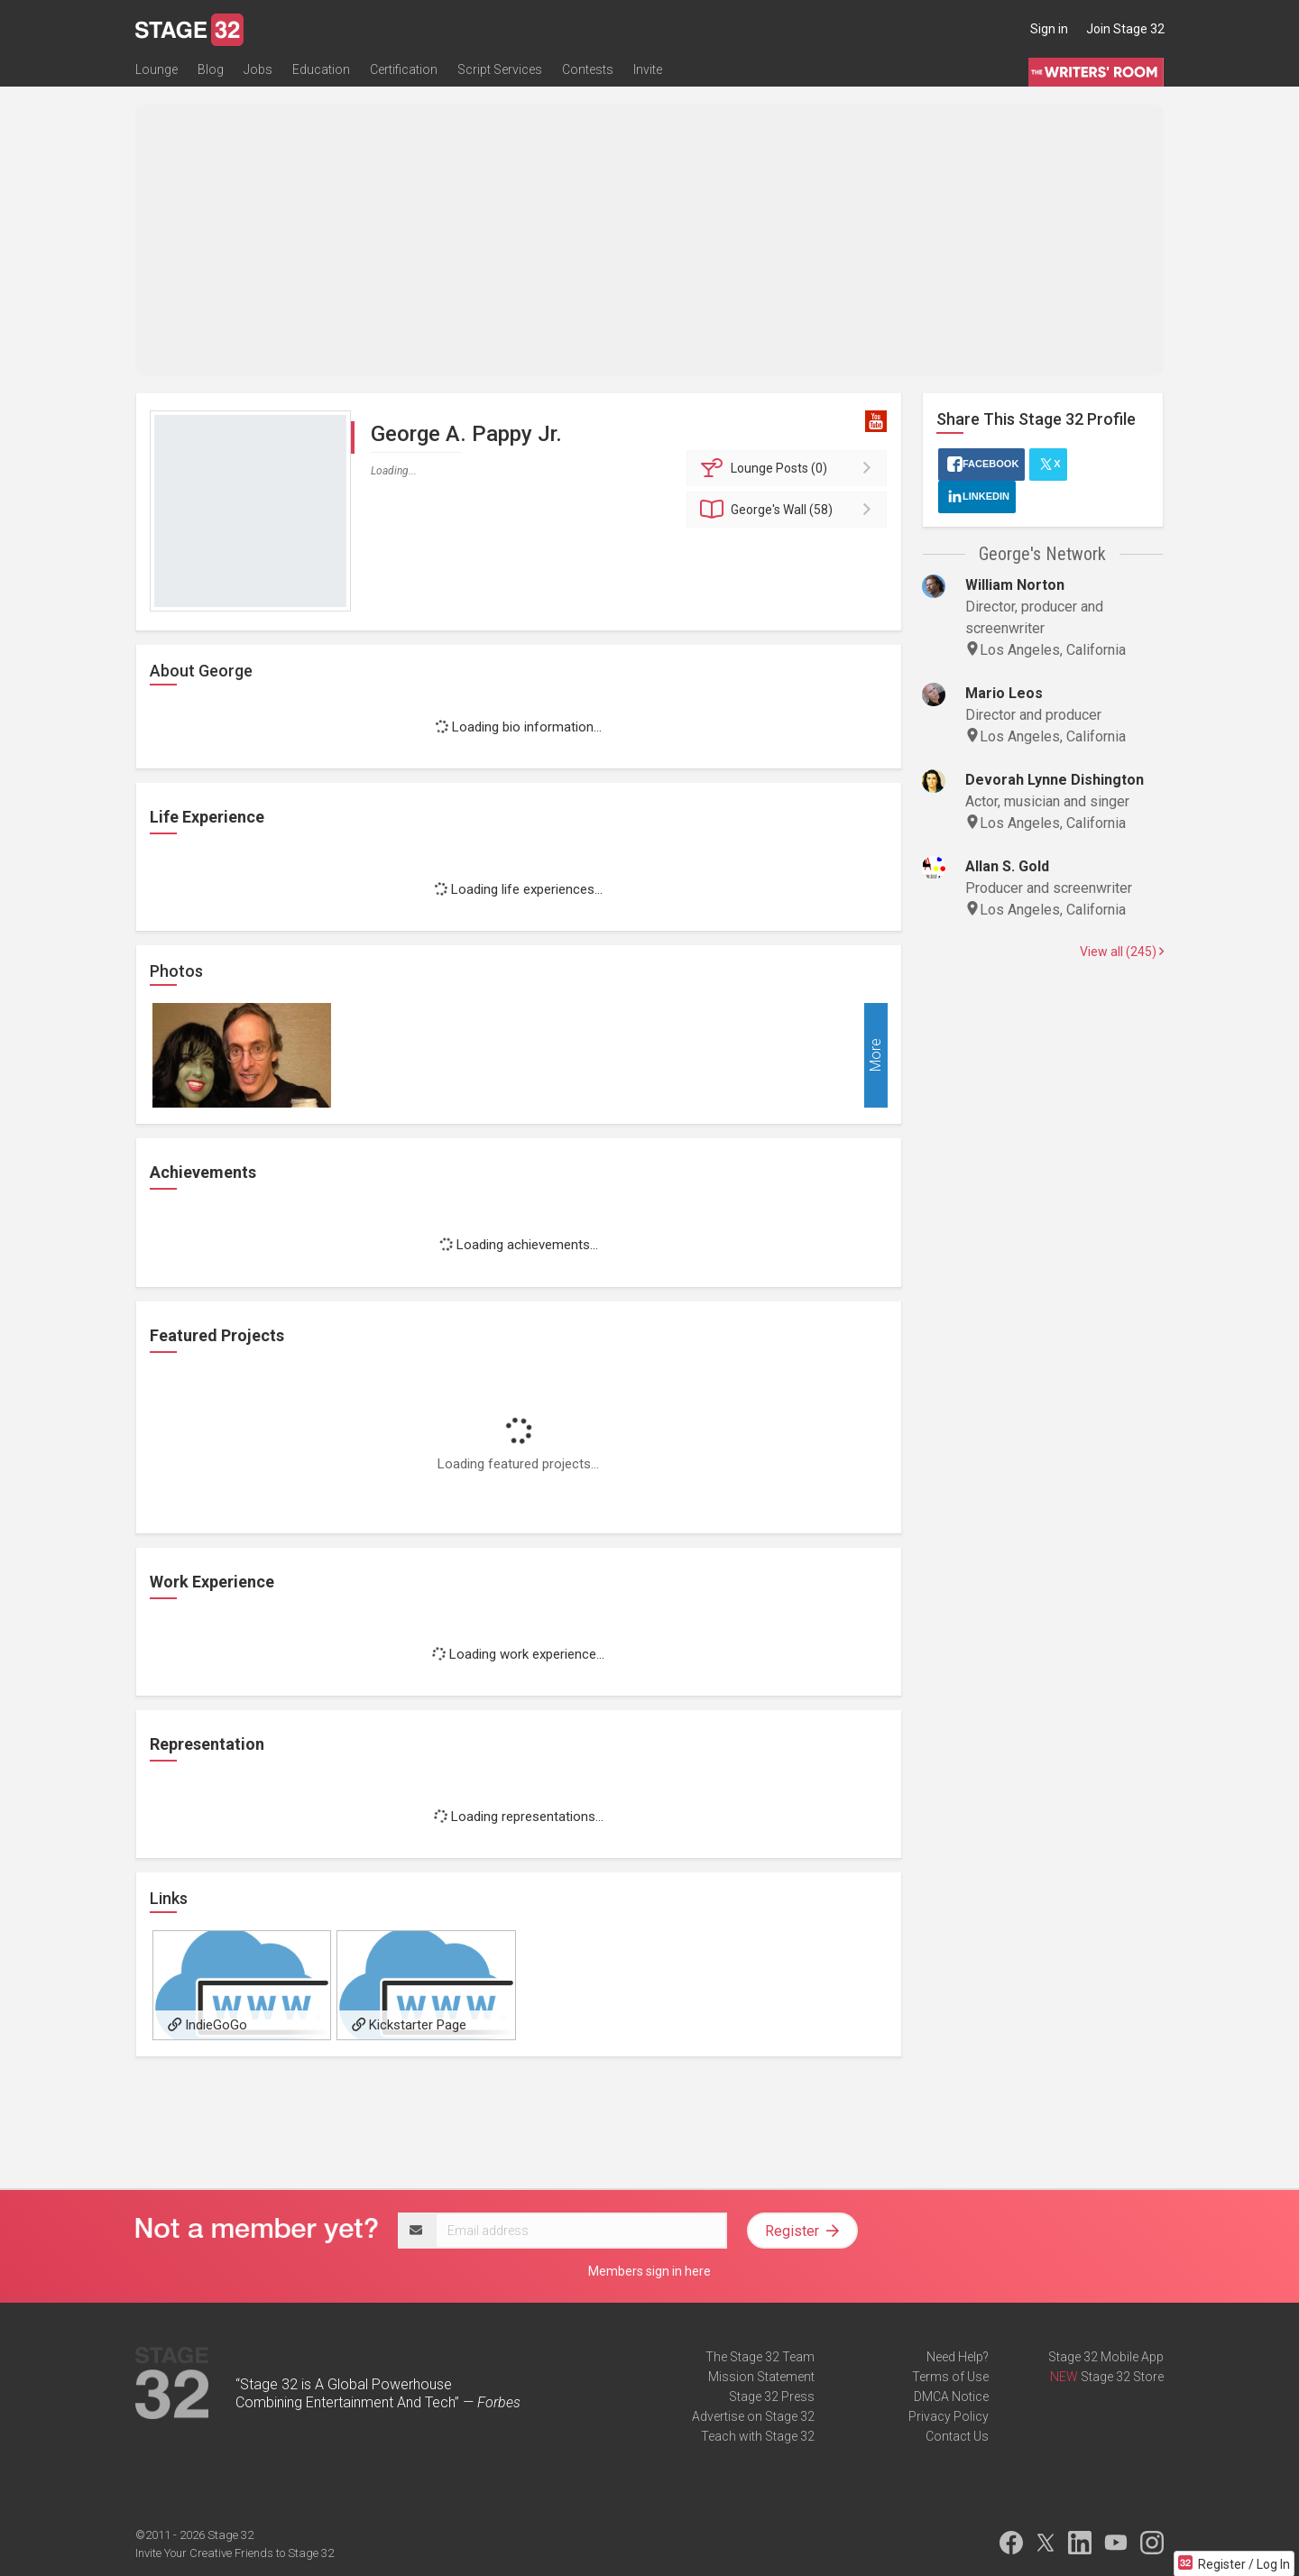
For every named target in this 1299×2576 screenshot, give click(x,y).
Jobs (258, 69)
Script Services (499, 69)
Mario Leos (1004, 693)
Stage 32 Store (1122, 2376)
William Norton (1014, 584)
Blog (211, 69)
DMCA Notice (951, 2396)
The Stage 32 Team (760, 2357)
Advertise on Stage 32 (753, 2416)
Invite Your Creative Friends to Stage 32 (234, 2553)
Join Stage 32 (1125, 29)
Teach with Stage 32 (758, 2436)
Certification (404, 69)
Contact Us (957, 2436)
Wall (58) (790, 509)
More (875, 1055)
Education (321, 69)
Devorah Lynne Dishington (1054, 779)
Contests (587, 69)
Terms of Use (950, 2376)
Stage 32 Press (772, 2396)
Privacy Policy (948, 2416)
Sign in (1049, 29)
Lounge (156, 69)
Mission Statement (761, 2376)
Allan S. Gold (1007, 866)
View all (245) (1122, 951)
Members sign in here (649, 2271)
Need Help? (957, 2357)
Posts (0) (790, 468)
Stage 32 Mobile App (1106, 2357)
